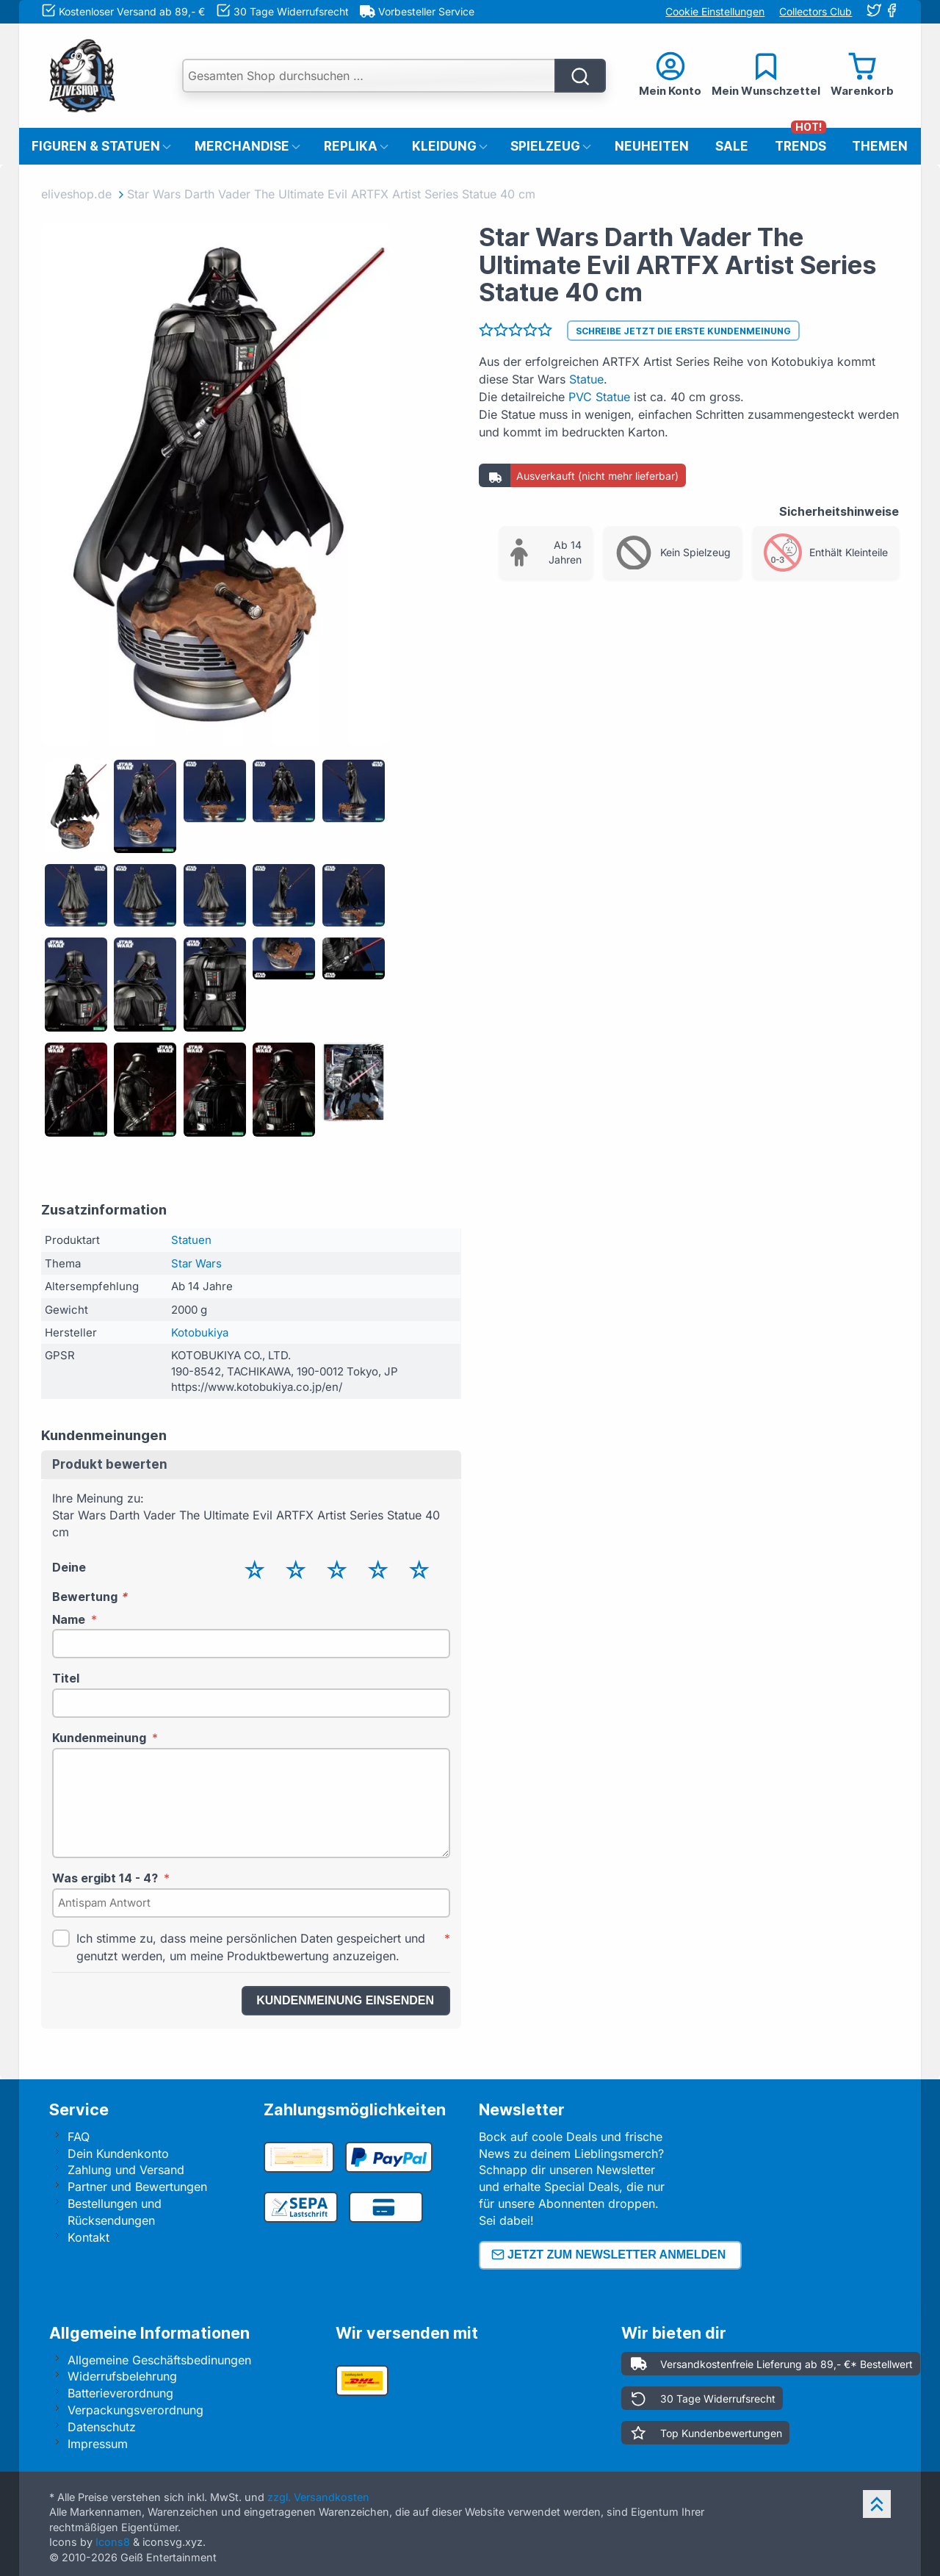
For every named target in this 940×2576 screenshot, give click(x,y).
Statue (586, 379)
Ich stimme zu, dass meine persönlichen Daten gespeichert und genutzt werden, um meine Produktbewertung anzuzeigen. (250, 1947)
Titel (65, 1678)
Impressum (98, 2443)
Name (68, 1619)
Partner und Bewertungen (137, 2186)
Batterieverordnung (120, 2393)
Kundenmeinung (99, 1737)
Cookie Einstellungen (714, 11)
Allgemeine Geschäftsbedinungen (159, 2360)
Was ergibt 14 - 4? (105, 1878)
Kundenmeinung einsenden (345, 2000)
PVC (580, 396)
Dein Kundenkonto (118, 2153)
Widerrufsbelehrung (122, 2376)
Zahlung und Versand (126, 2169)
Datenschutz (102, 2427)
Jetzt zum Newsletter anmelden (608, 2255)
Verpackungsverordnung (135, 2410)
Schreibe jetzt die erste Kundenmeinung (683, 331)
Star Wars (196, 1263)
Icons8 (112, 2542)
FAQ (79, 2136)
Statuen (191, 1240)
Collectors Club (815, 11)
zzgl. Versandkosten (318, 2497)
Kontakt (88, 2237)
